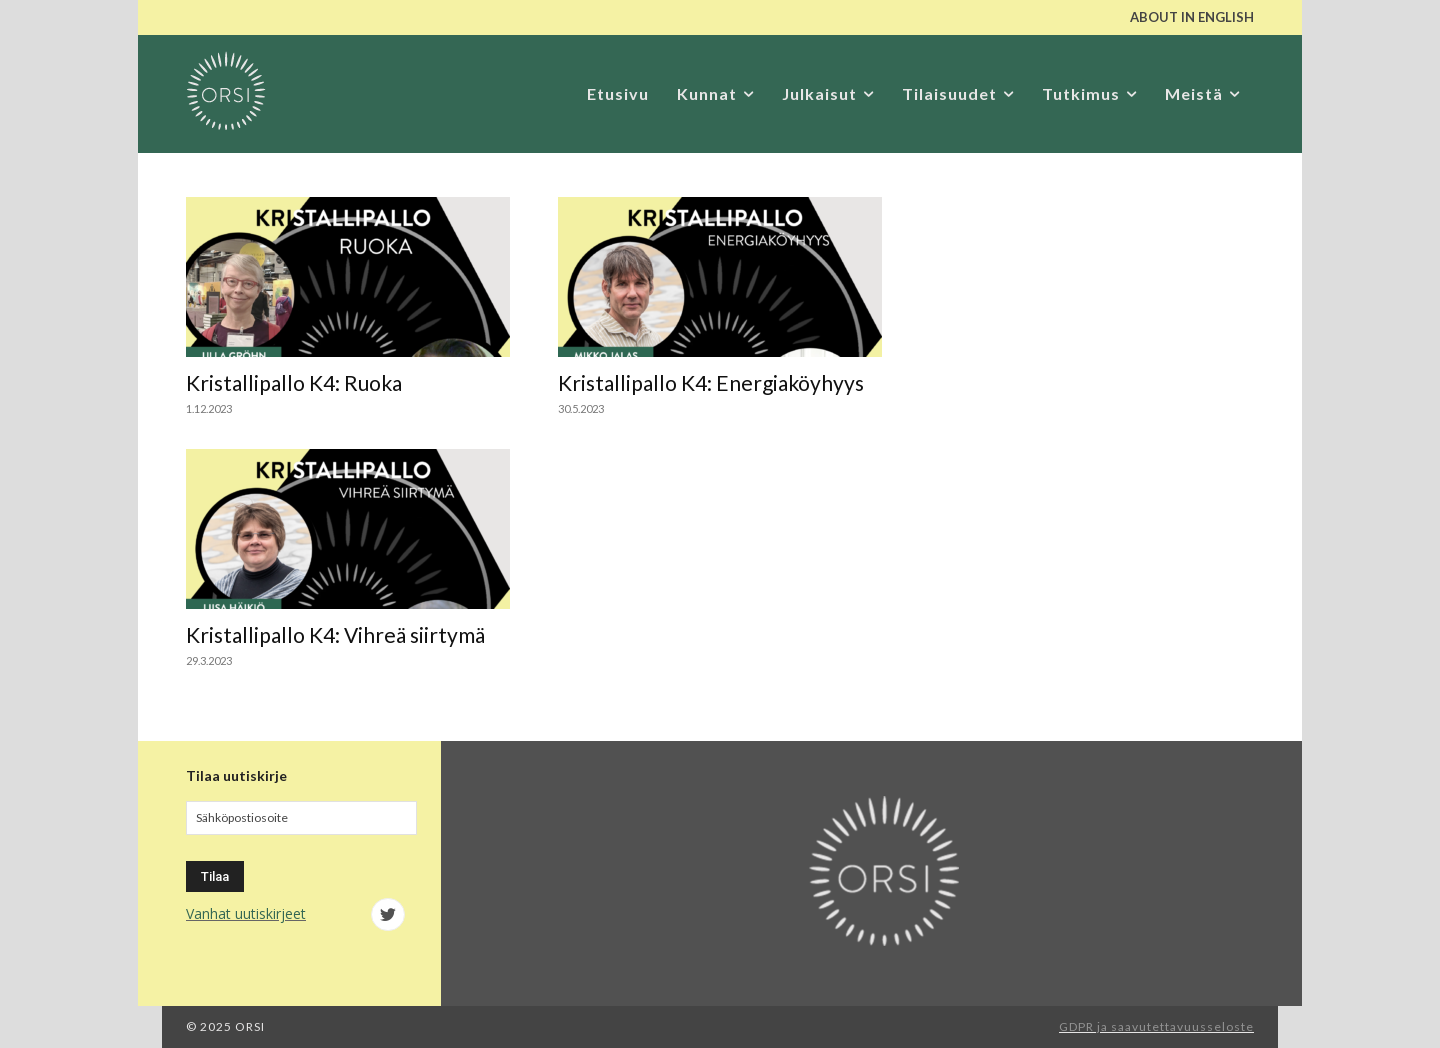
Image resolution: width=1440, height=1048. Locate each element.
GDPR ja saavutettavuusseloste (1156, 1026)
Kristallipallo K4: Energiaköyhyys (711, 382)
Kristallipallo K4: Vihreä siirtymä (335, 634)
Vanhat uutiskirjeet (246, 913)
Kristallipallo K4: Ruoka (294, 382)
